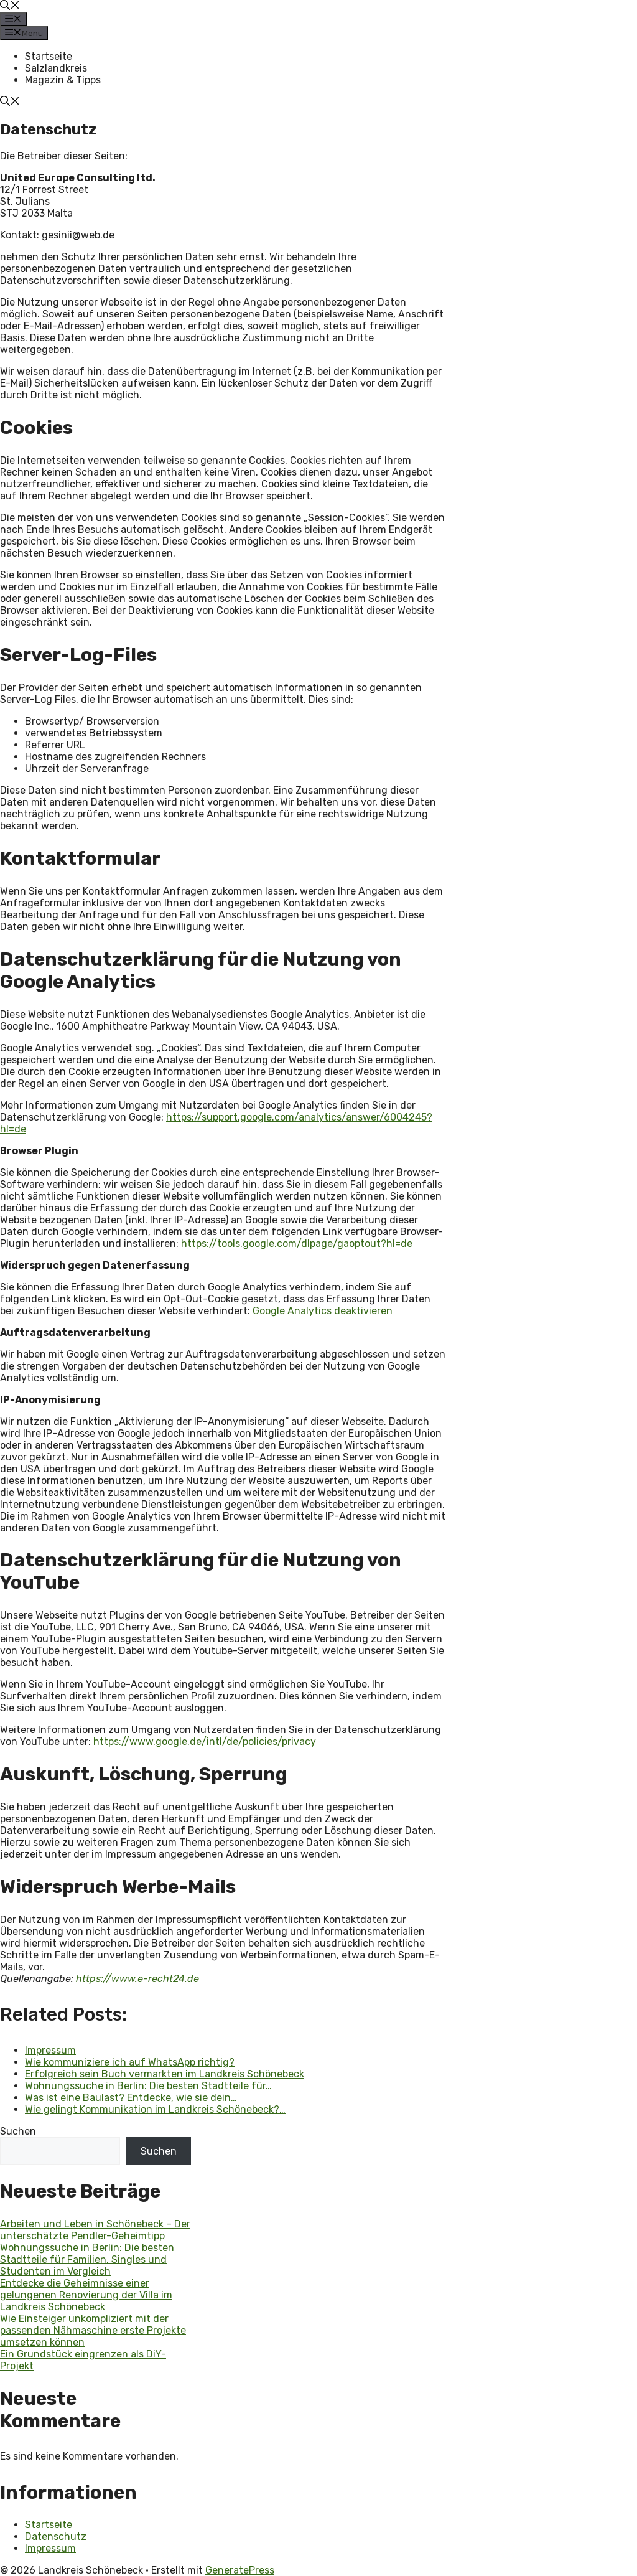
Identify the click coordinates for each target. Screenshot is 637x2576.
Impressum (50, 2548)
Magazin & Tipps (63, 80)
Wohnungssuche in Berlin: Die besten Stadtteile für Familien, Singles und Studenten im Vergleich (87, 2259)
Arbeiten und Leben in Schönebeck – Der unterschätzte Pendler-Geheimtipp (95, 2230)
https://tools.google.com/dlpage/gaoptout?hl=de (296, 1243)
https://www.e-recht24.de (137, 1979)
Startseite (48, 56)
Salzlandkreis (56, 68)
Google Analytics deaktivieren (323, 1311)
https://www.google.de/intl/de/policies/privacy (204, 1741)
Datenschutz (55, 2536)
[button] (10, 6)
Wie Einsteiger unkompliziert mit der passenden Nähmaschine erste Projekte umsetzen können (93, 2330)
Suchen (18, 2131)
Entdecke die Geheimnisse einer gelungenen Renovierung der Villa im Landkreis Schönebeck (86, 2295)
